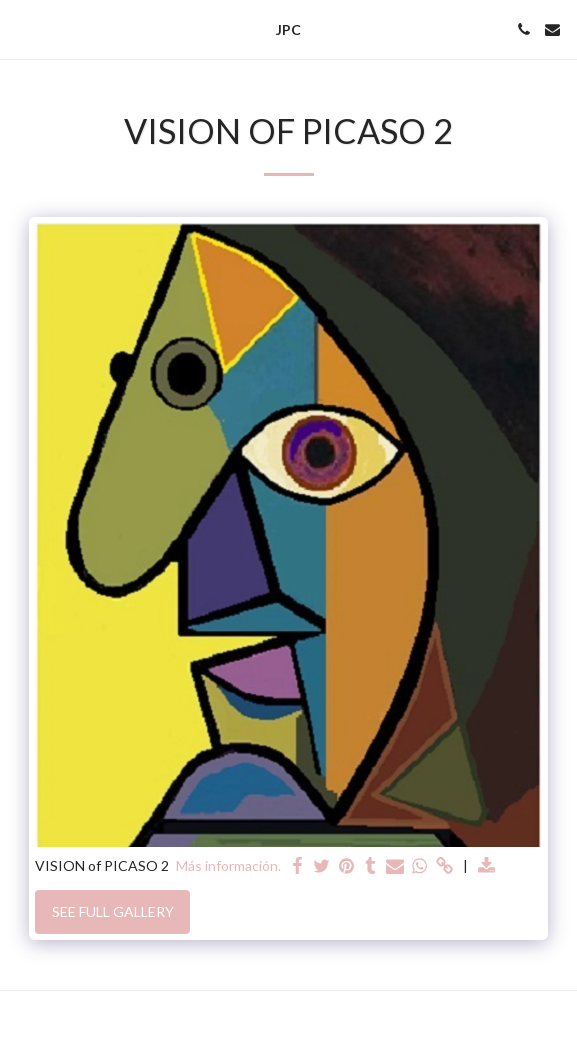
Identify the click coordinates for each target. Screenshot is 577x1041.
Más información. (228, 865)
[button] (22, 29)
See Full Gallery (113, 911)
